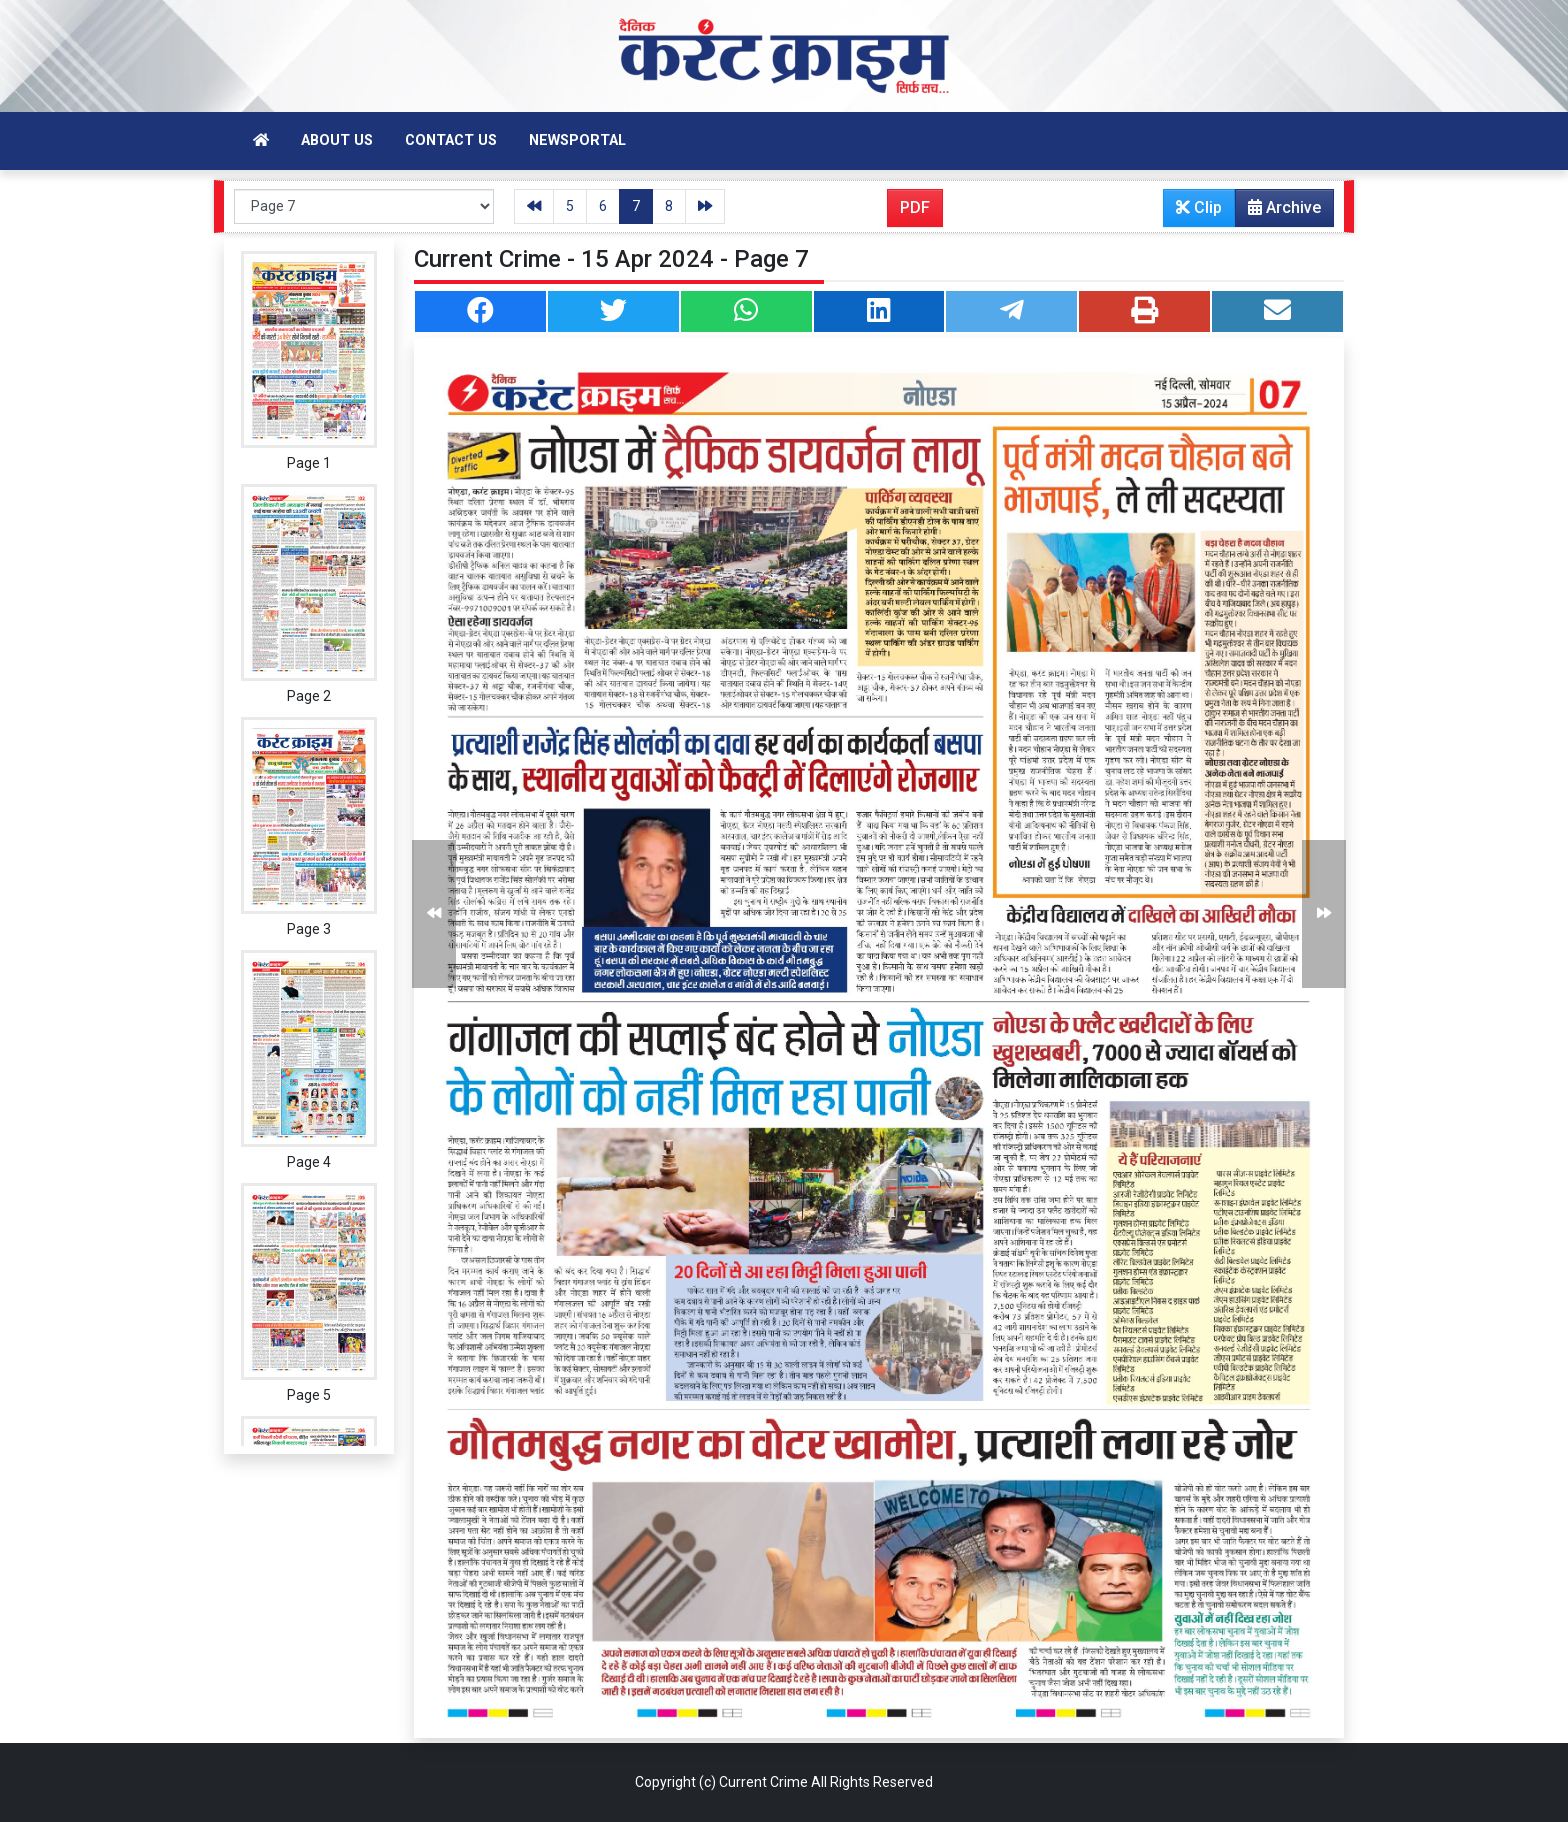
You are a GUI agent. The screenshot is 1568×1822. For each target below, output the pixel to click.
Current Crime (763, 1782)
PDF (915, 207)
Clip (1199, 207)
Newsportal (577, 140)
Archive (1278, 212)
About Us (337, 140)
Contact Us (451, 140)
